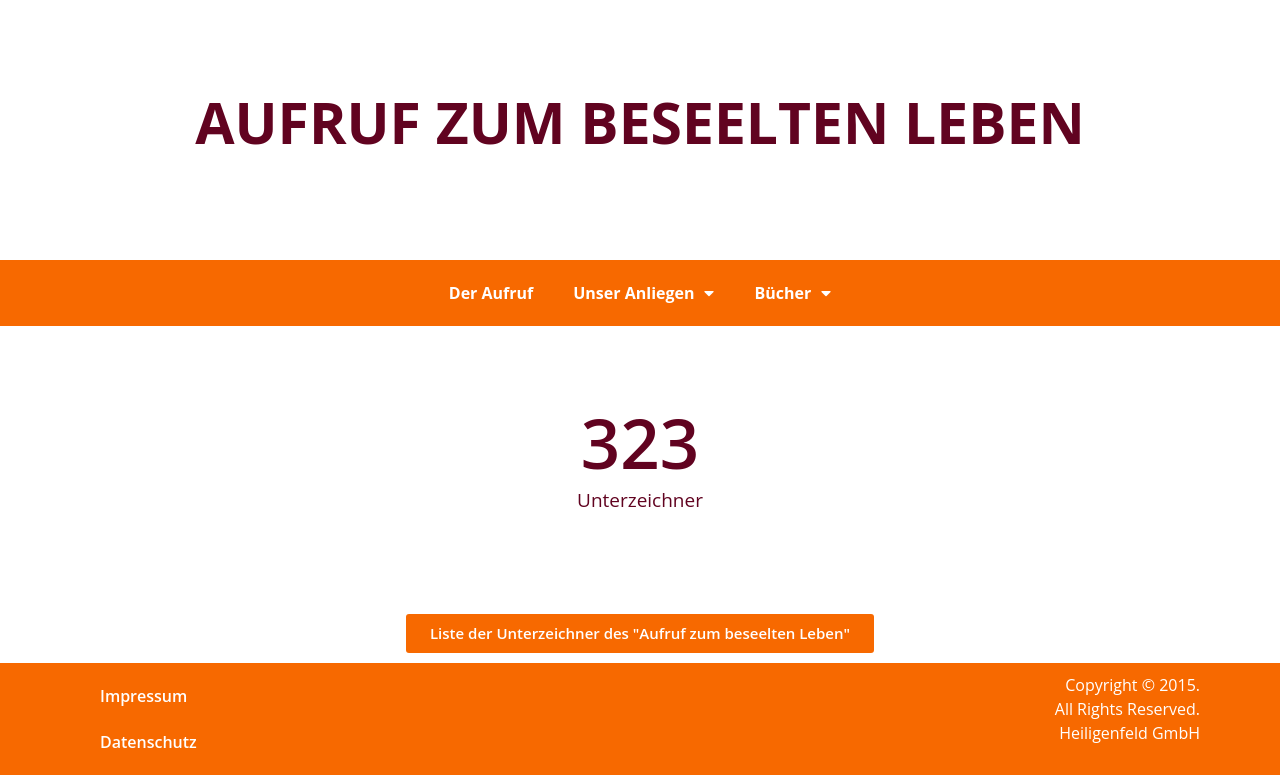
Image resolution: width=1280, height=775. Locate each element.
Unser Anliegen (643, 293)
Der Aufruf (491, 293)
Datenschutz (148, 742)
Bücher (792, 293)
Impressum (143, 696)
